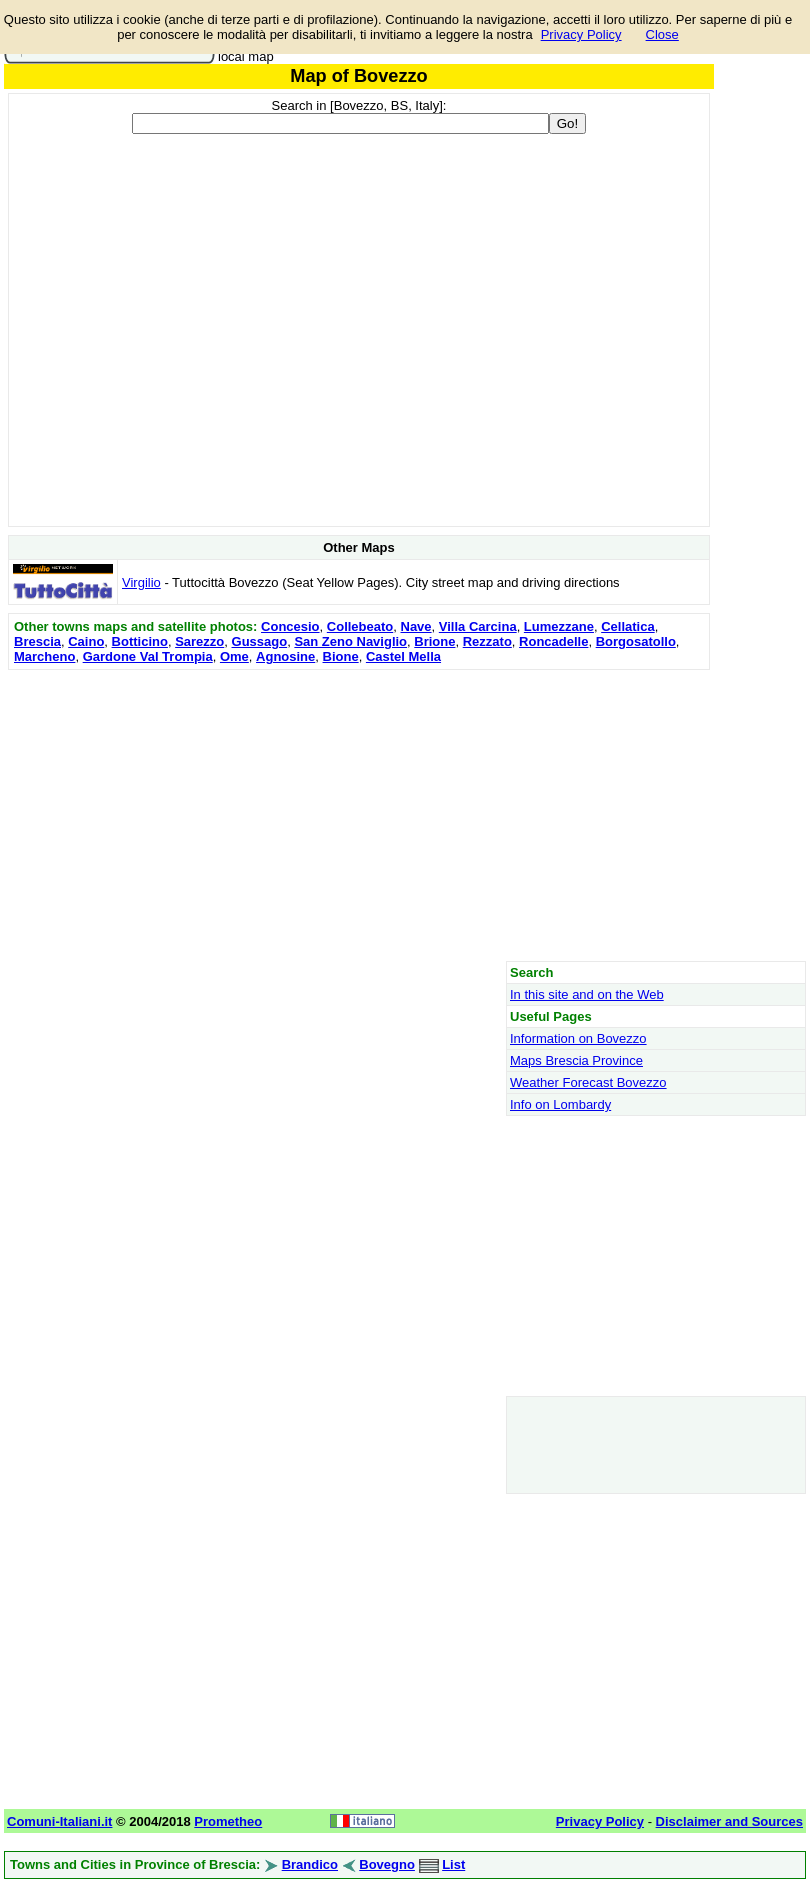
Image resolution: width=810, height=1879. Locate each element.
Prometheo (228, 1821)
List (453, 1864)
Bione (341, 656)
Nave (416, 626)
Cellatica (627, 626)
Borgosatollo (636, 641)
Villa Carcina (478, 626)
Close (662, 34)
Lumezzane (559, 626)
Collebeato (360, 626)
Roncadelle (553, 641)
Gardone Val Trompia (148, 656)
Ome (234, 656)
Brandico (310, 1864)
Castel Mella (403, 656)
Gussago (260, 641)
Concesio (290, 626)
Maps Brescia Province (576, 1060)
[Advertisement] (359, 815)
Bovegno (387, 1864)
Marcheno (44, 656)
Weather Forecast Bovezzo (588, 1082)
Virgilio (141, 582)
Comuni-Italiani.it (59, 1821)
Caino (86, 641)
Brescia (37, 641)
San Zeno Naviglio (350, 641)
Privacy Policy (581, 34)
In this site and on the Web (587, 994)
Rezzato (487, 641)
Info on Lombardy (560, 1104)
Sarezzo (199, 641)
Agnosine (285, 656)
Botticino (140, 641)
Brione (434, 641)
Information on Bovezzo (578, 1038)
